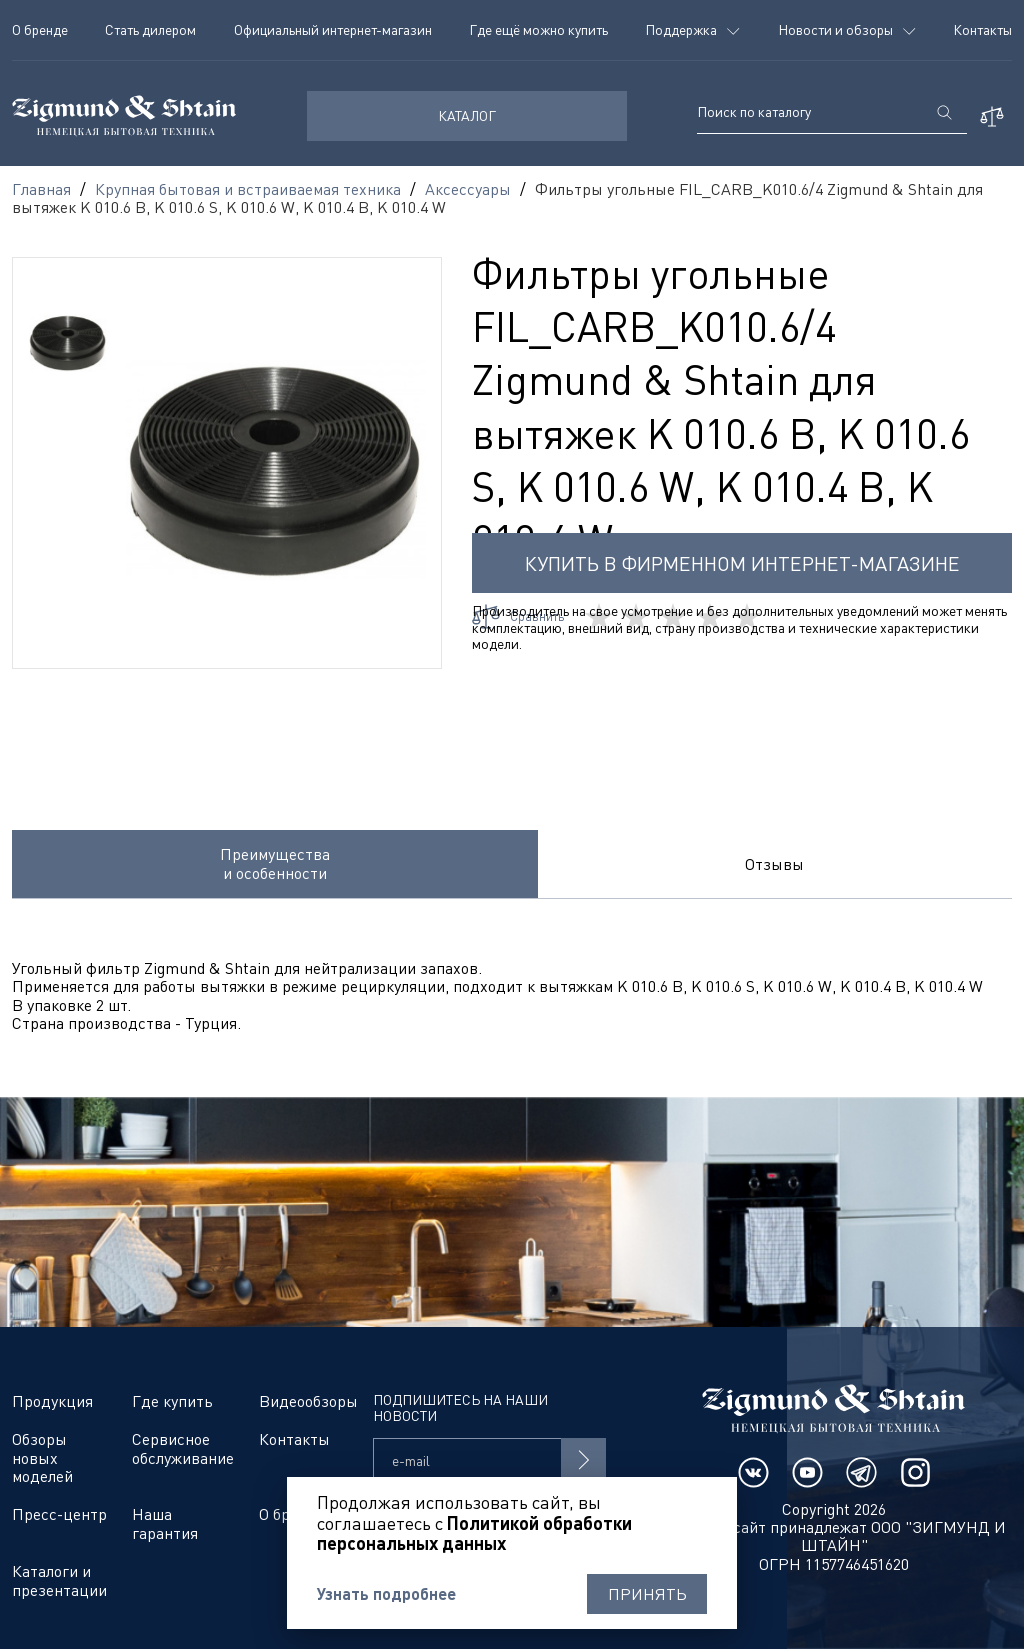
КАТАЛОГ (467, 115)
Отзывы (774, 864)
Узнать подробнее (386, 1594)
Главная (41, 189)
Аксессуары (468, 189)
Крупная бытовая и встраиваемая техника (248, 189)
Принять (647, 1594)
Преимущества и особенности (275, 863)
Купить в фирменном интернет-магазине (742, 563)
